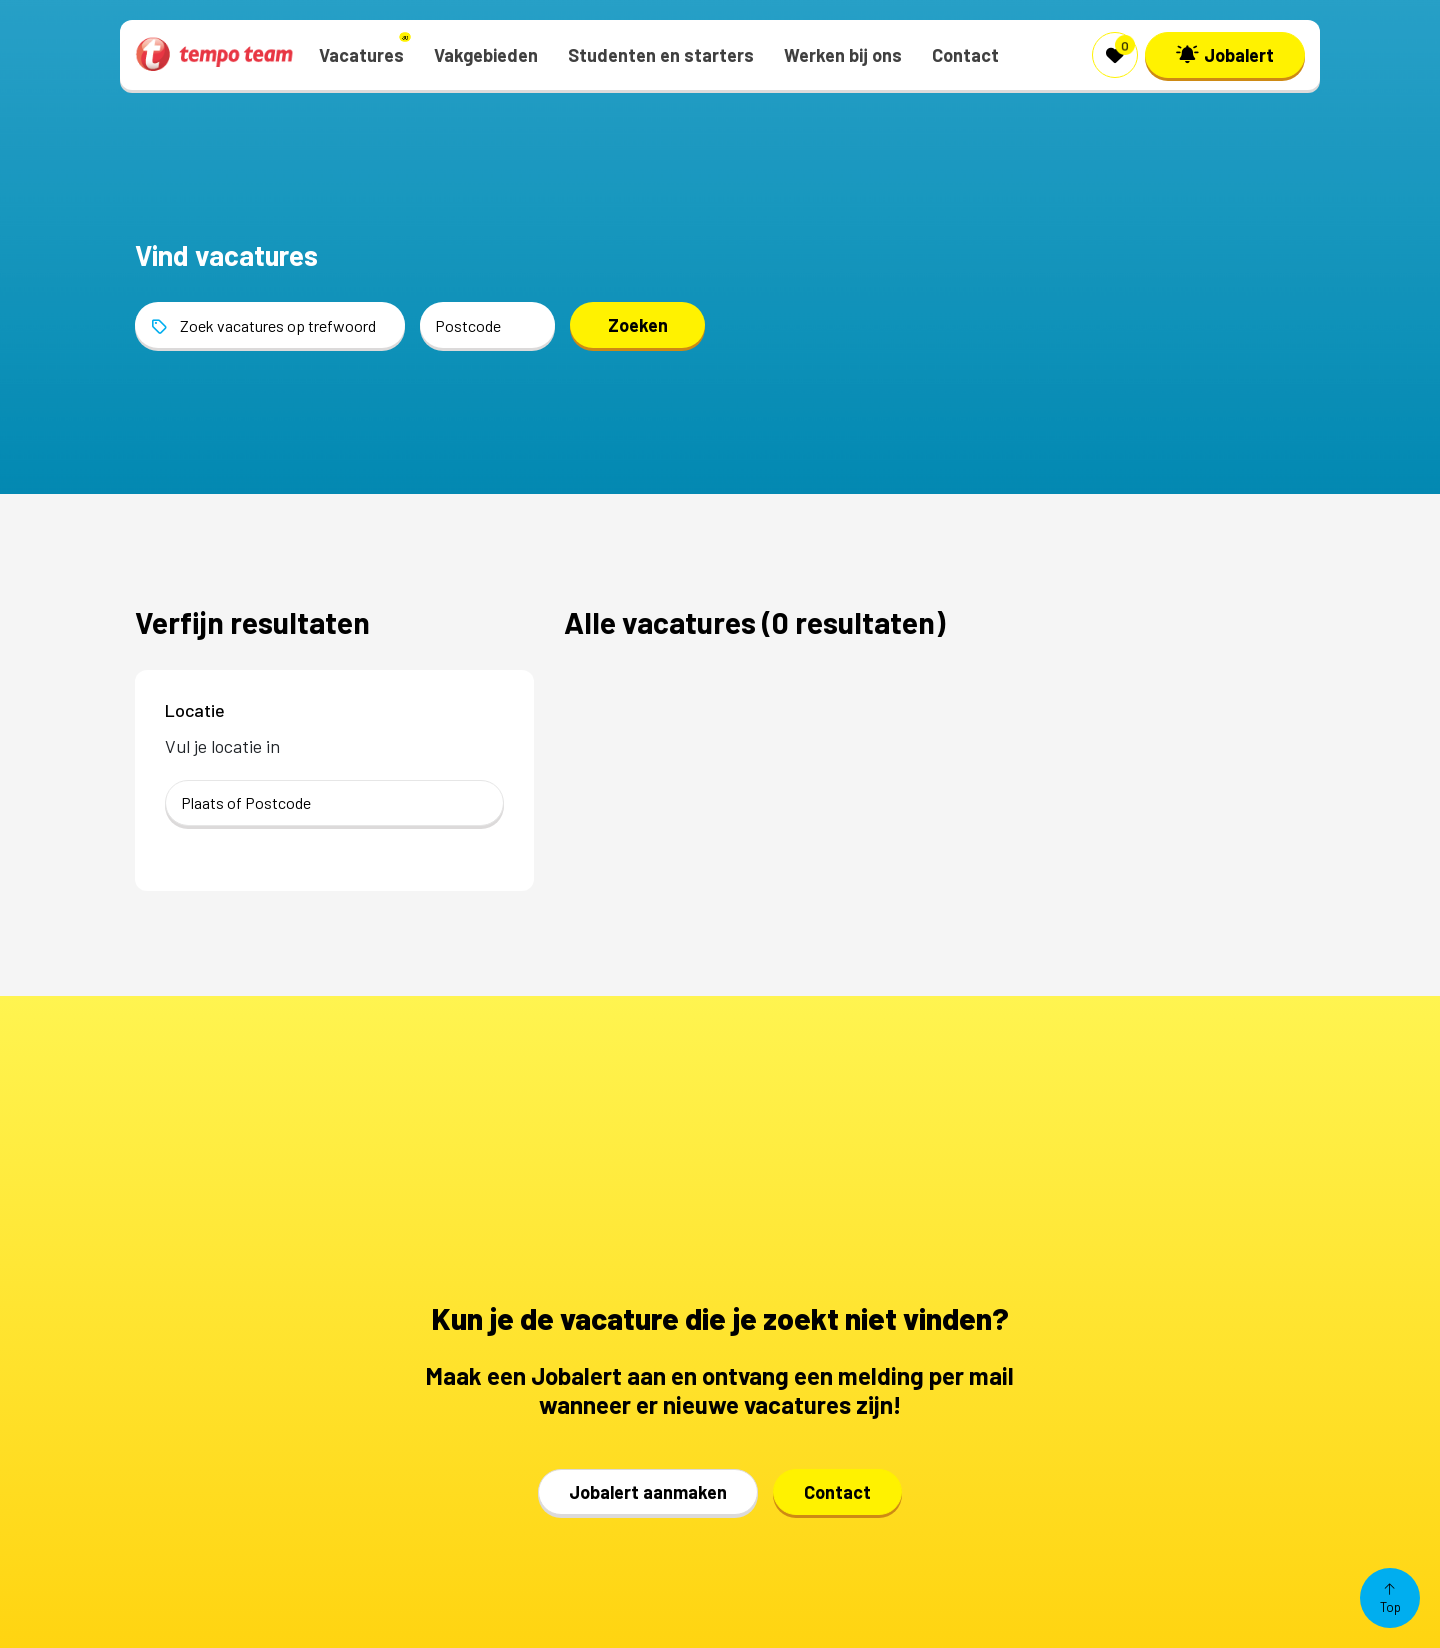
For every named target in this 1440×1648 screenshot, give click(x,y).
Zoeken (638, 325)
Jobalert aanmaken (648, 1492)
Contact (837, 1492)
